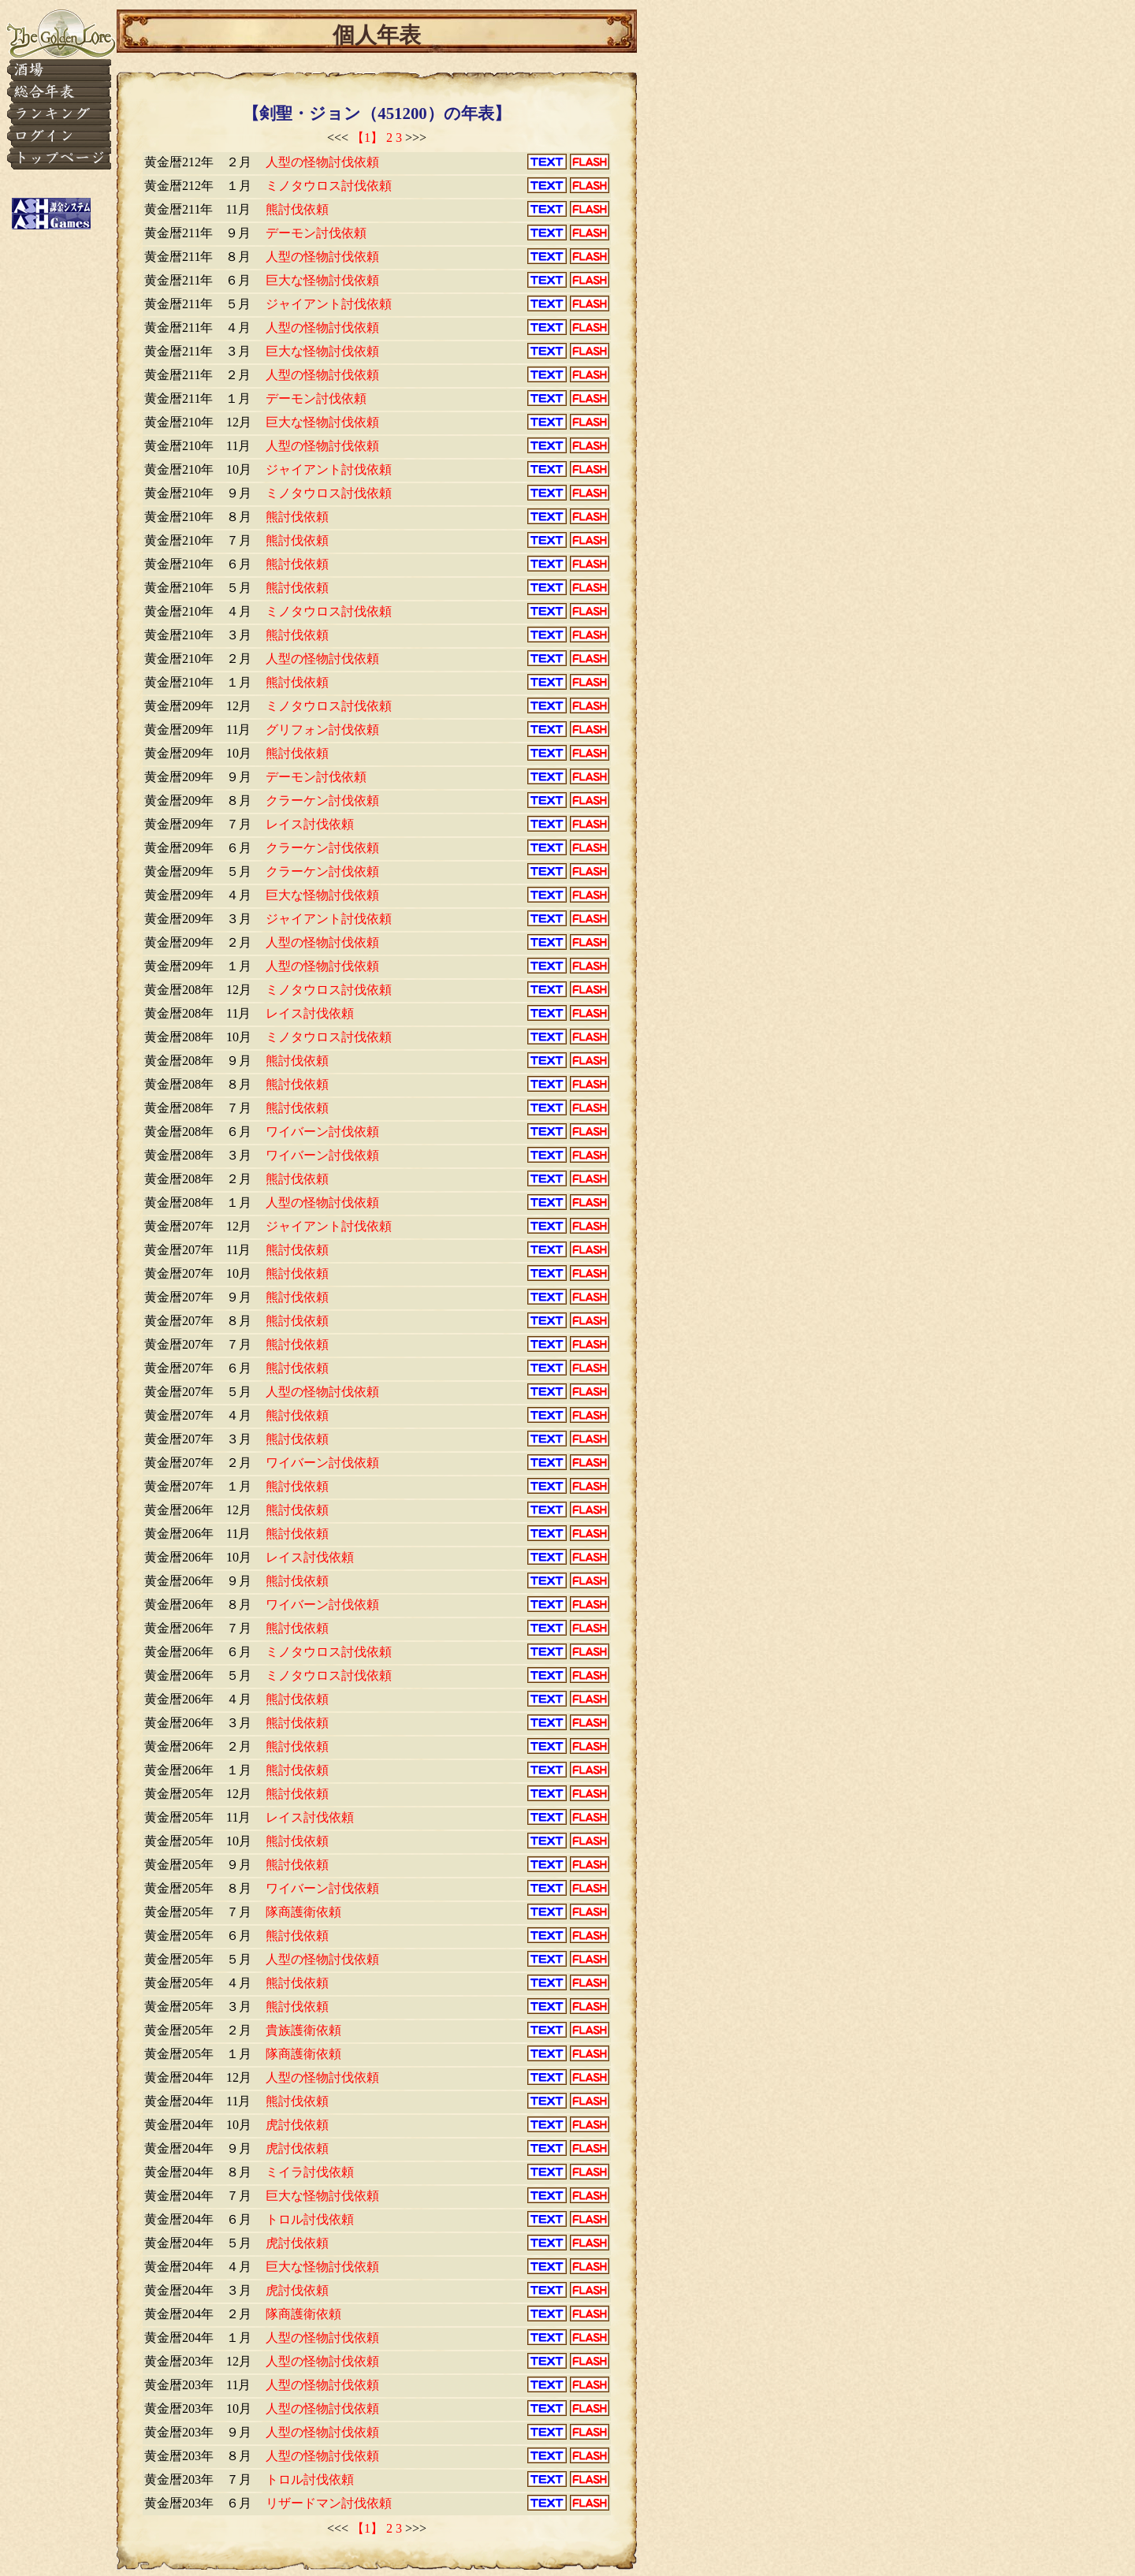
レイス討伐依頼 (310, 824)
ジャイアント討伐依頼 (329, 304)
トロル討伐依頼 (310, 2219)
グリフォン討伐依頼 (322, 729)
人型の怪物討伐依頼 (322, 162)
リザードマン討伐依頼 (329, 2503)
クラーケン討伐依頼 (322, 800)
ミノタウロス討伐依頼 (329, 185)
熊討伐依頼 (297, 209)
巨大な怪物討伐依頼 (322, 280)
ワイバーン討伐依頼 (322, 1131)
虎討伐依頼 (297, 2124)
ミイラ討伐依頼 (310, 2172)
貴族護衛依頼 (303, 2030)
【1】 (367, 137)
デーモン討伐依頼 (316, 233)
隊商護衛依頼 (303, 1912)
